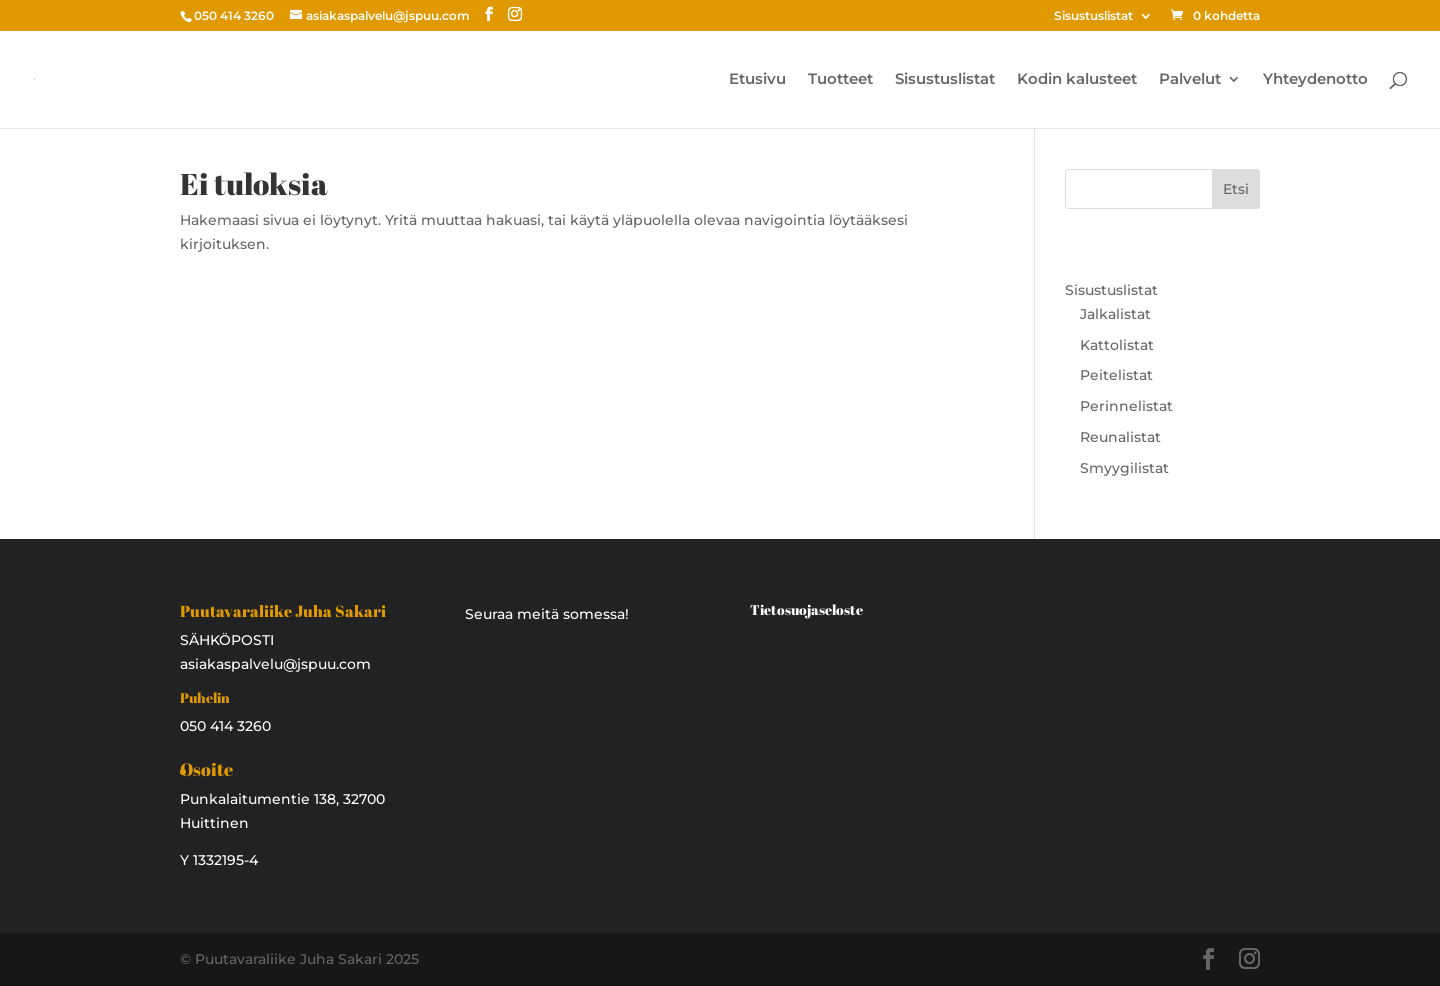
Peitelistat (1116, 375)
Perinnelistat (1126, 406)
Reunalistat (1120, 437)
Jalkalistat (1115, 314)
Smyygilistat (1124, 468)
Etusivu (757, 80)
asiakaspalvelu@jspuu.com (275, 664)
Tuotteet (840, 80)
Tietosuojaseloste (806, 609)
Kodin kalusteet (1077, 80)
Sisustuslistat (1093, 16)
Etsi (1236, 189)
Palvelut (1190, 80)
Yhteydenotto (1315, 80)
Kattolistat (1117, 345)
